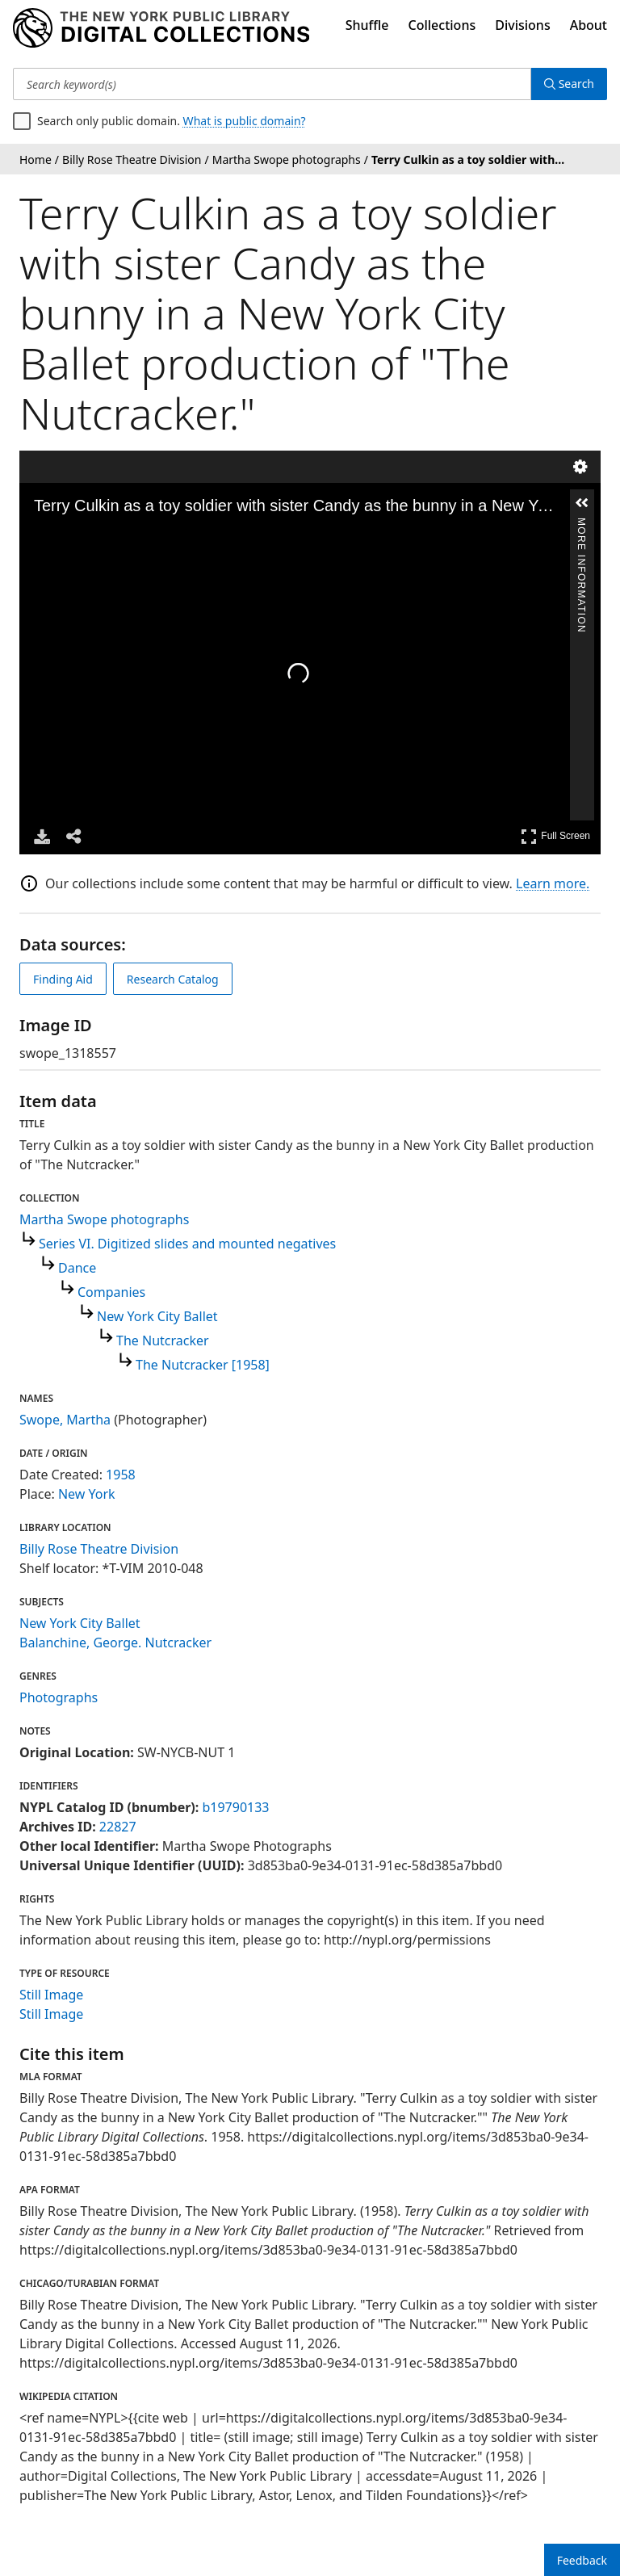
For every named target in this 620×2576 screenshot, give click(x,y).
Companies (111, 1292)
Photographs (58, 1697)
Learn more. (552, 883)
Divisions (522, 25)
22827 (117, 1827)
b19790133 (235, 1807)
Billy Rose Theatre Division (98, 1549)
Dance (77, 1268)
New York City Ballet (157, 1316)
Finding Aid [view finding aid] (63, 979)
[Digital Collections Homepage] (161, 28)
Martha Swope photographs (104, 1219)
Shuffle (367, 25)
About (588, 25)
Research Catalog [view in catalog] (173, 979)
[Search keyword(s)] (272, 84)
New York (86, 1494)
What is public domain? (244, 120)
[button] (582, 503)
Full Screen (555, 836)
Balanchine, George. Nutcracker (115, 1642)
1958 (121, 1474)
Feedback (582, 2560)
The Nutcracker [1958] (203, 1365)
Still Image (51, 1994)
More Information (581, 525)
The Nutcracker (162, 1340)
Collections (442, 25)
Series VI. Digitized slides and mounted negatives (187, 1243)
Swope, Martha (65, 1420)
